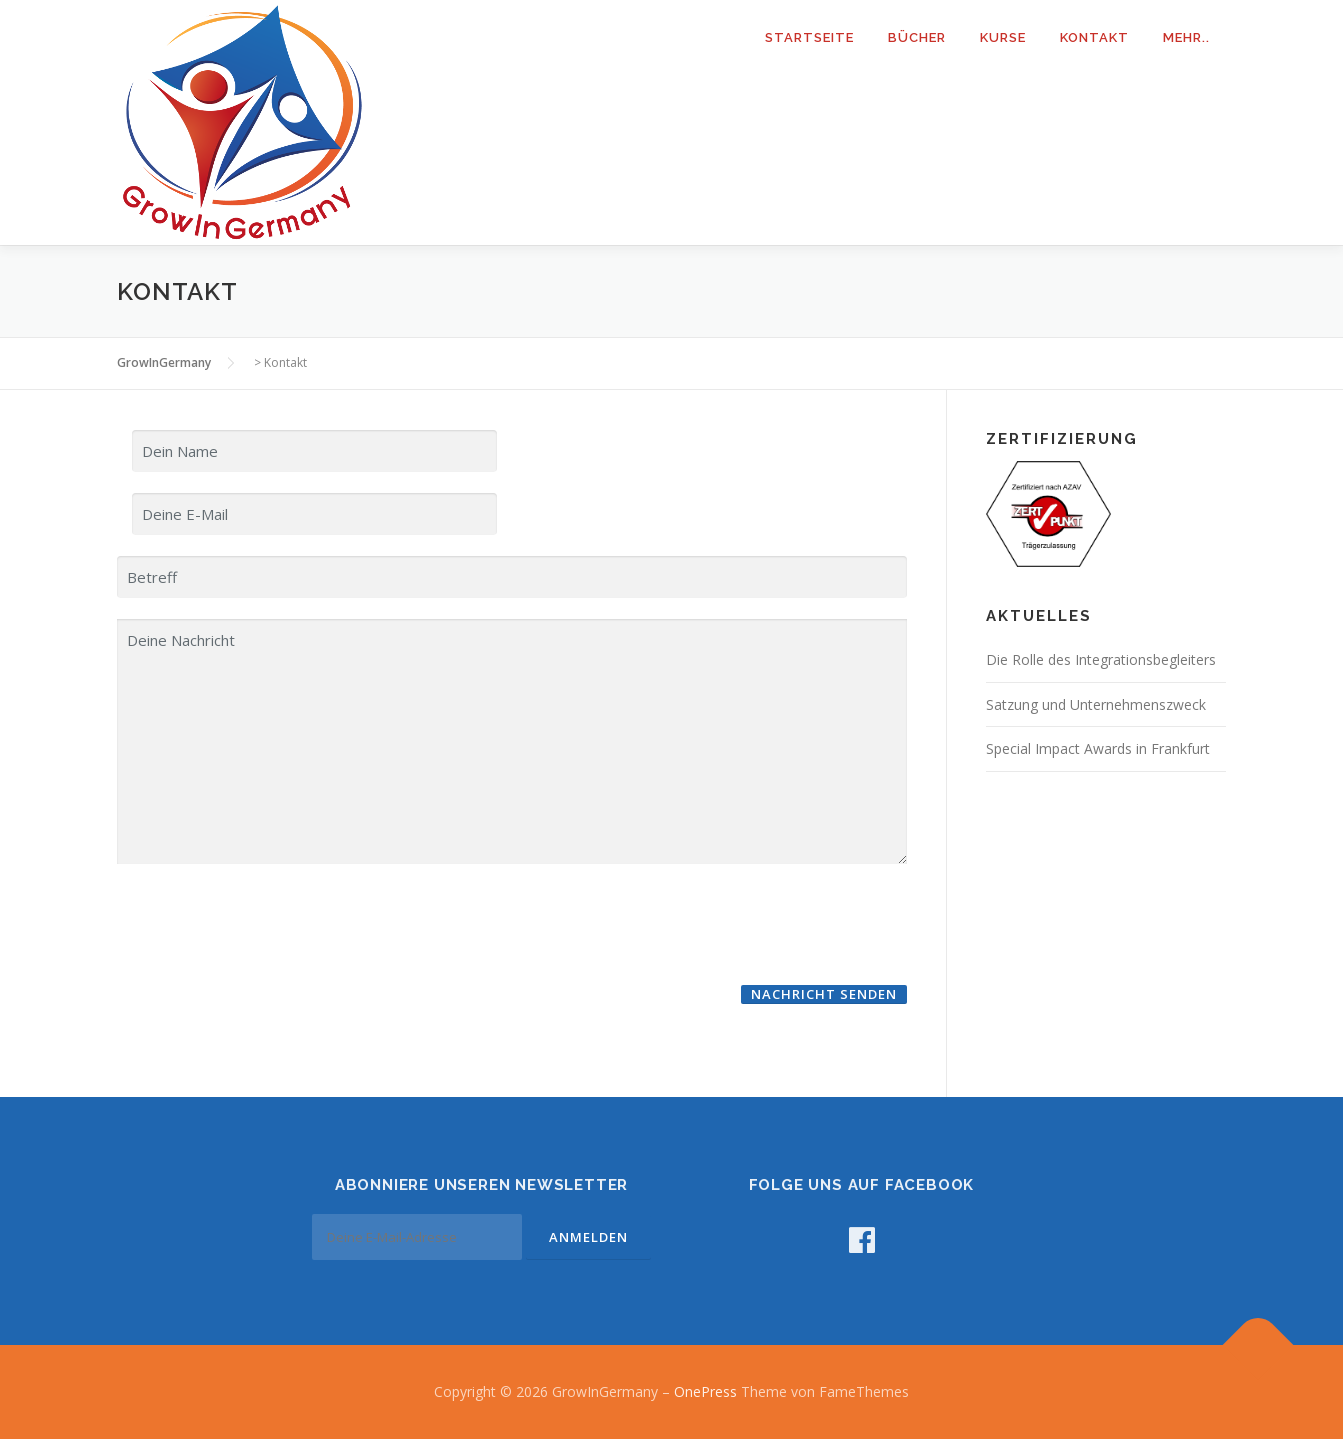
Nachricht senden (824, 994)
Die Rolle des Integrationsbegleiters (1101, 659)
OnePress (705, 1391)
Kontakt (1094, 37)
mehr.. (1186, 37)
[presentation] (269, 923)
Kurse (1003, 37)
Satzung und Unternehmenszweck (1096, 704)
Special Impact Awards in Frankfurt (1098, 748)
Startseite (809, 37)
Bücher (917, 37)
